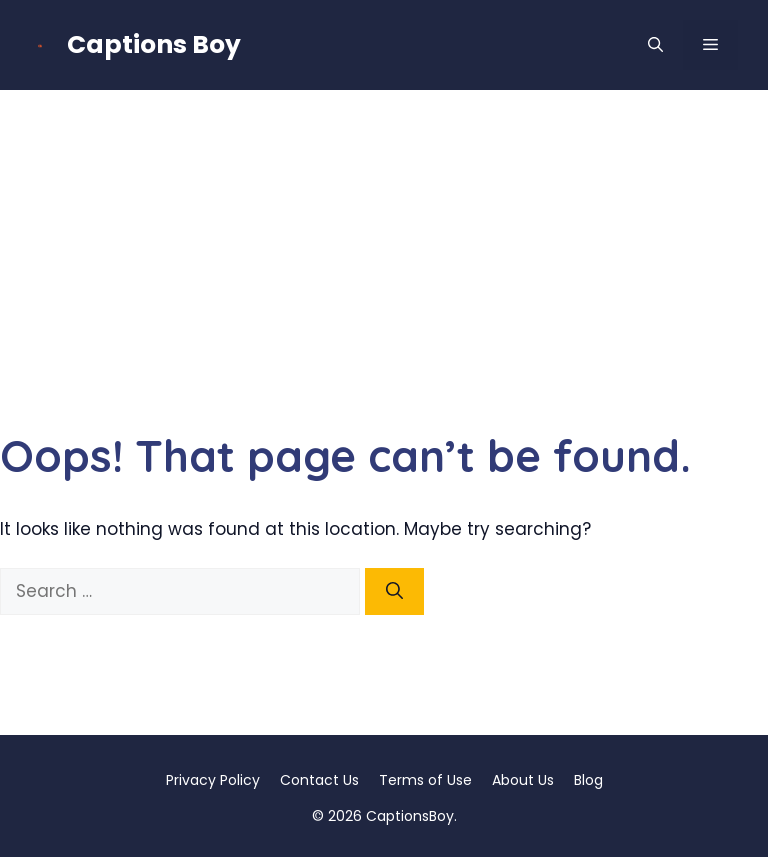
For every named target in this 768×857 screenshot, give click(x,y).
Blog (588, 780)
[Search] (394, 592)
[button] (655, 45)
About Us (523, 780)
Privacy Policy (213, 780)
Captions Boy (154, 44)
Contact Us (319, 780)
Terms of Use (425, 780)
